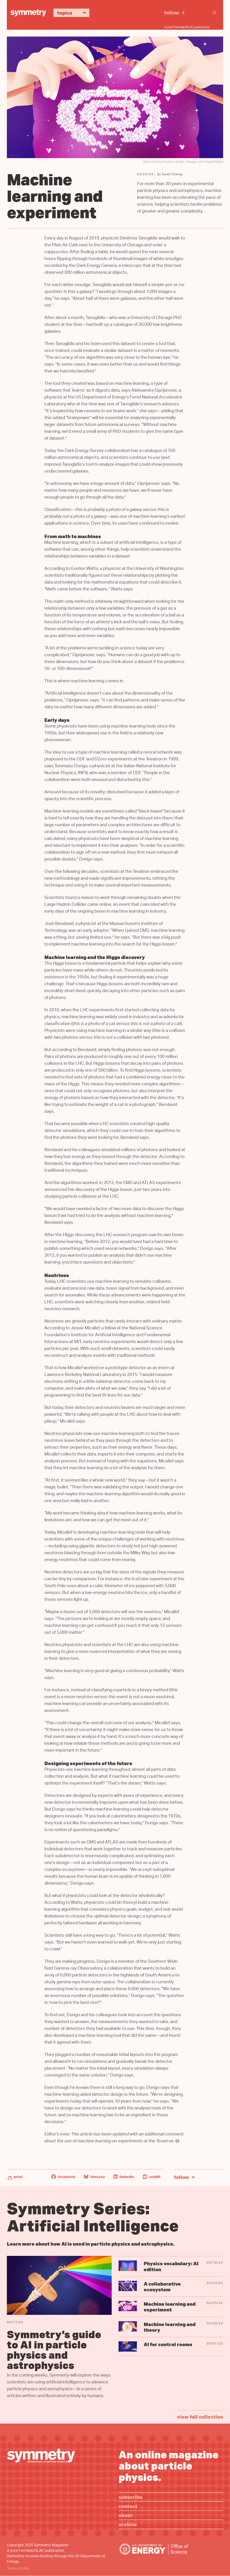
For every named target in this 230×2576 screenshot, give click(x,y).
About (126, 2515)
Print (18, 2176)
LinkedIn (124, 2176)
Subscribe (131, 2497)
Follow (171, 12)
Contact (128, 2506)
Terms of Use (18, 2569)
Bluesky (94, 2176)
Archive (128, 2524)
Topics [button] (73, 13)
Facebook (63, 2176)
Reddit (151, 2176)
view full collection (200, 2417)
